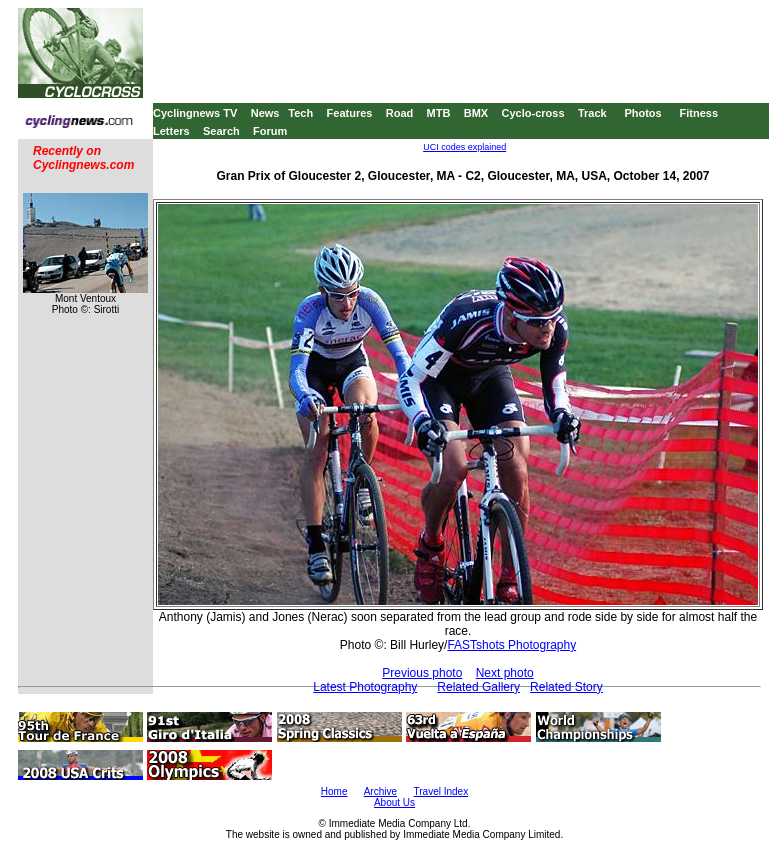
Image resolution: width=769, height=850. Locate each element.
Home (334, 791)
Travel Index (441, 791)
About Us (394, 802)
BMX (476, 113)
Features (350, 113)
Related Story (566, 687)
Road (400, 113)
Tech (300, 113)
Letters (171, 131)
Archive (380, 791)
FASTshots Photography (511, 645)
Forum (270, 131)
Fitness (698, 113)
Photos (642, 113)
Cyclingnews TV (195, 113)
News (265, 113)
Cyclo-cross (533, 113)
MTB (439, 113)
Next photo (505, 673)
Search (221, 131)
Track (592, 113)
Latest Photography (365, 687)
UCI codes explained (464, 147)
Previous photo (422, 673)
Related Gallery (478, 687)
